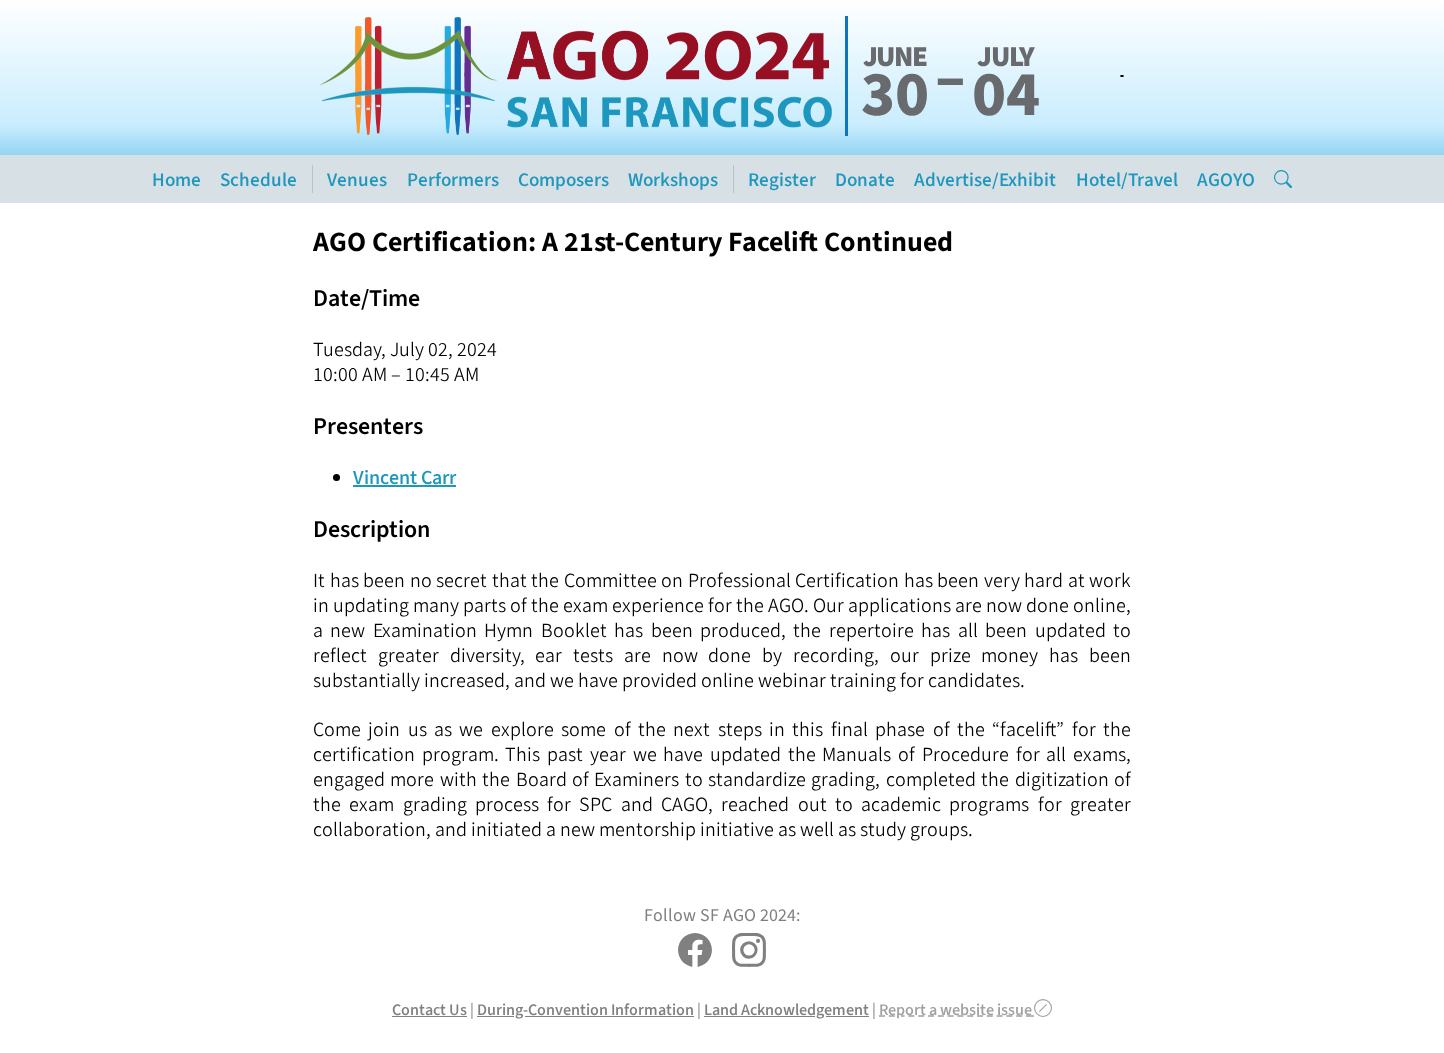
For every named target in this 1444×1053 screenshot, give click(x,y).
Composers (563, 179)
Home (176, 179)
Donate (865, 179)
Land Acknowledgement (786, 1009)
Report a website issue (965, 1009)
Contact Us (429, 1009)
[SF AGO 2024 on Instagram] (749, 952)
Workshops (673, 179)
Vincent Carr (404, 477)
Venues (357, 179)
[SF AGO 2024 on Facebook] (695, 952)
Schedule (258, 179)
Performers (453, 179)
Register (782, 179)
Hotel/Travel (1127, 179)
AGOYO (1226, 179)
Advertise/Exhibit (985, 179)
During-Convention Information (585, 1009)
